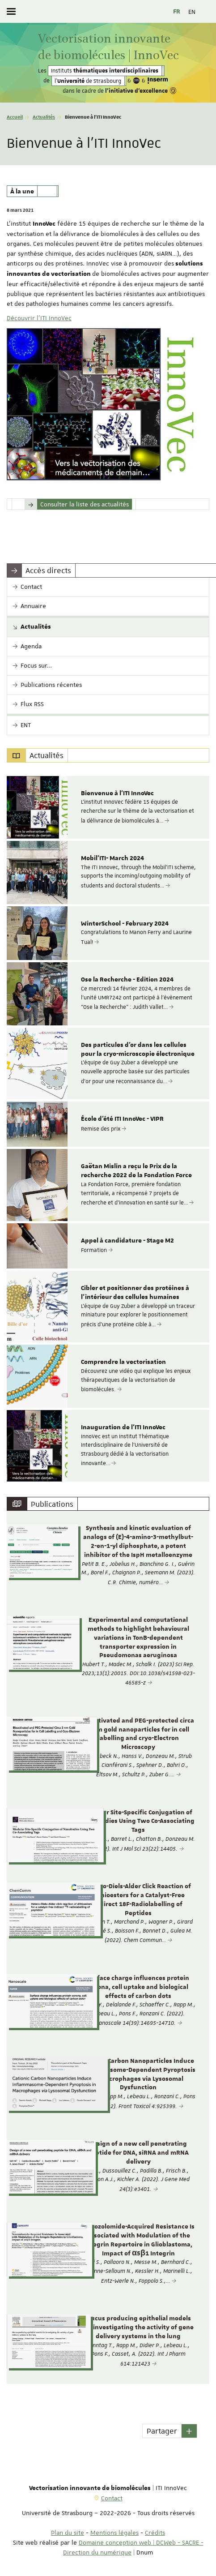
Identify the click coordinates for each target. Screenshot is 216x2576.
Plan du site (67, 2533)
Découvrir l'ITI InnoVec (39, 318)
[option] (108, 807)
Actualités (44, 116)
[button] (189, 2431)
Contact (112, 2498)
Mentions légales (114, 2533)
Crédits (155, 2533)
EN (191, 12)
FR (176, 12)
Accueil (15, 116)
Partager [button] (162, 2431)
